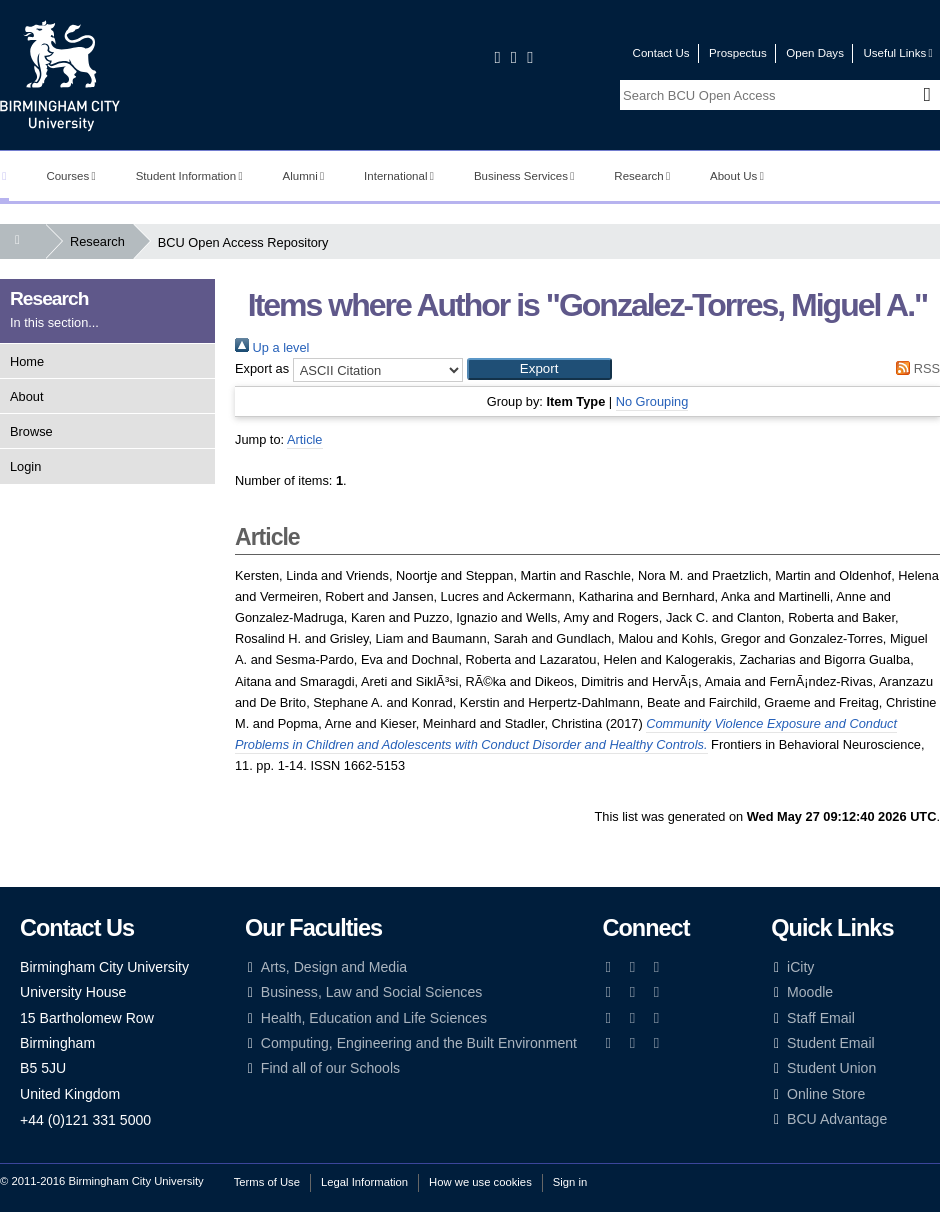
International (399, 176)
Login (25, 466)
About (26, 396)
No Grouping (652, 401)
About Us (737, 176)
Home (27, 361)
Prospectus (738, 53)
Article (305, 439)
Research (642, 176)
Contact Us (661, 53)
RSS (915, 368)
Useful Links (897, 53)
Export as (262, 368)
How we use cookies (480, 1182)
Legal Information (364, 1182)
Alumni (304, 176)
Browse (31, 431)
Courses (70, 176)
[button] (539, 369)
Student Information (189, 176)
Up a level (272, 347)
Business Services (524, 176)
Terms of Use (267, 1182)
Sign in (570, 1182)
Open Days (815, 53)
